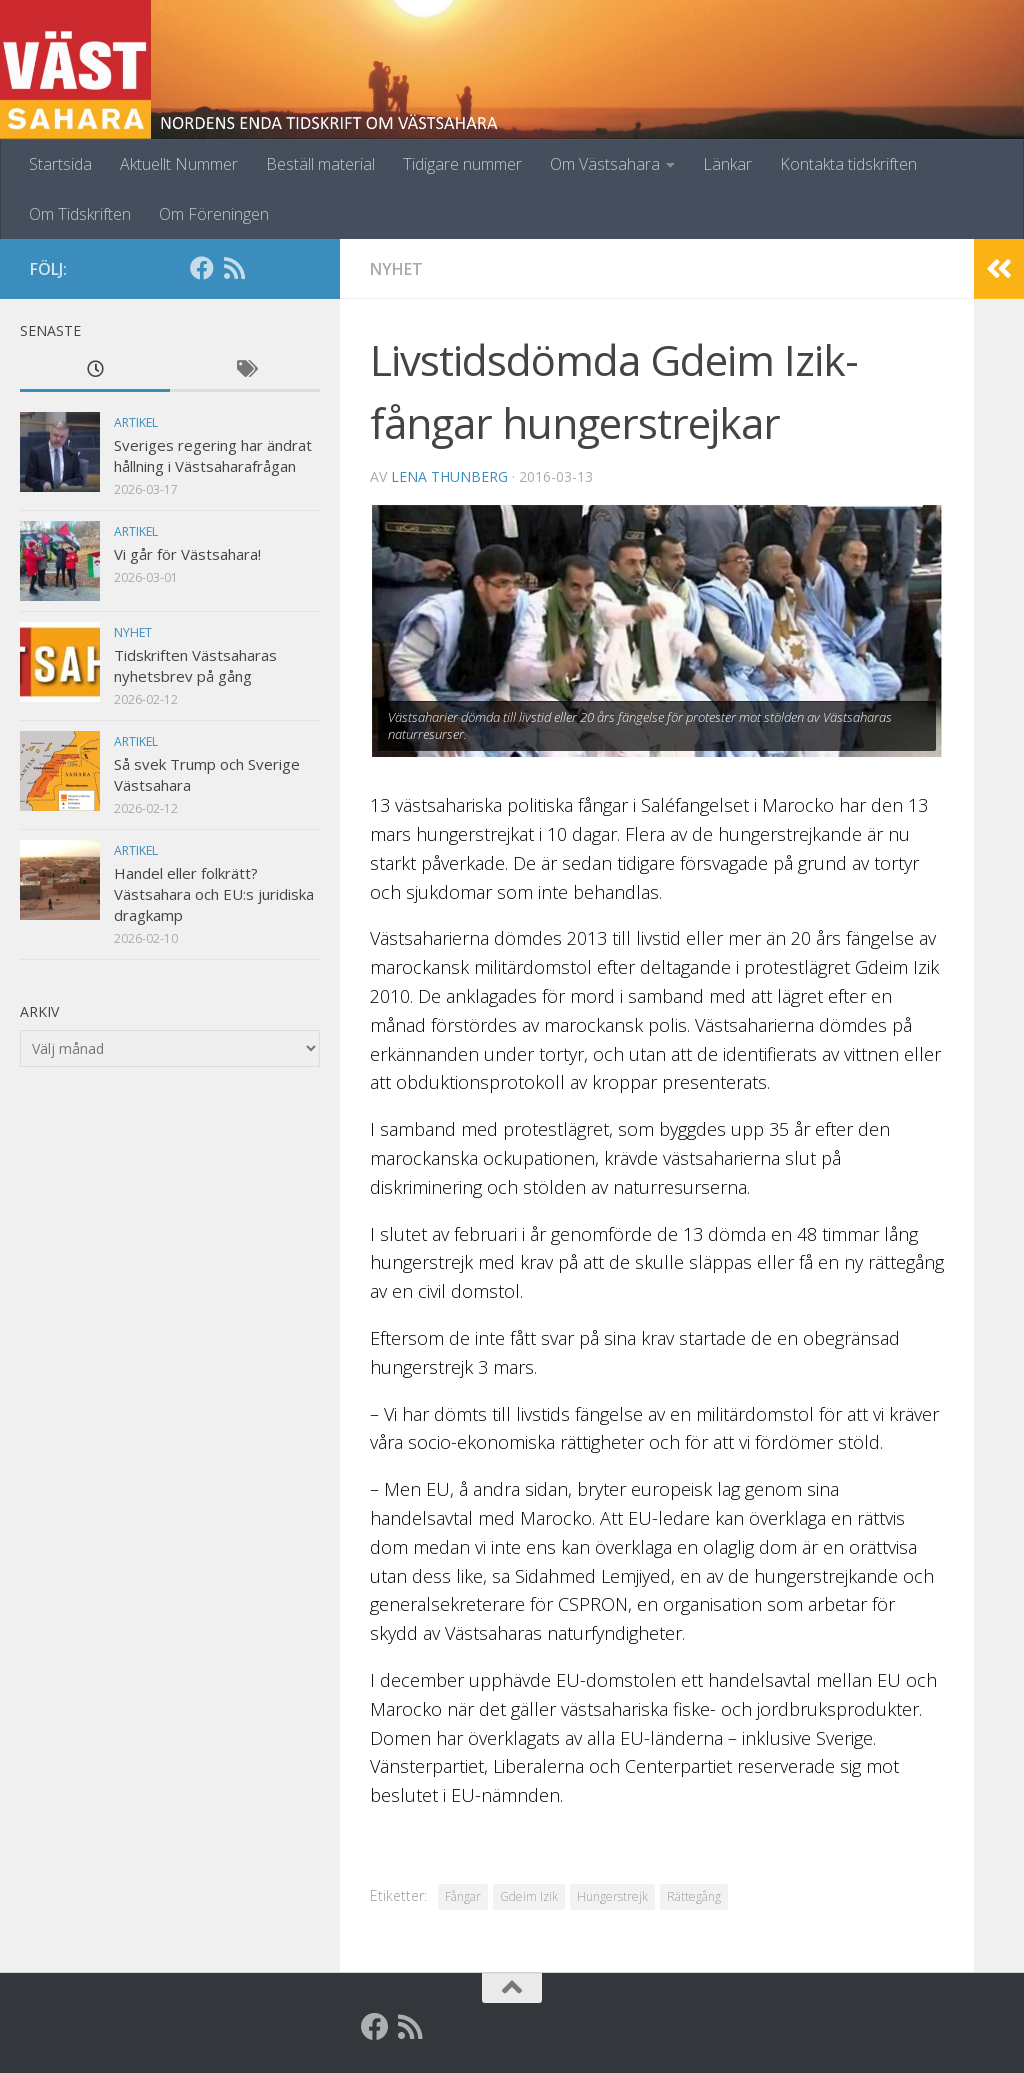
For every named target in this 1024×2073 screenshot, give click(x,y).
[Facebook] (202, 268)
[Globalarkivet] (266, 268)
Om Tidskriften (80, 214)
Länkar (727, 164)
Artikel (136, 422)
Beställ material (320, 164)
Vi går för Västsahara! (187, 554)
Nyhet (396, 269)
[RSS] (234, 268)
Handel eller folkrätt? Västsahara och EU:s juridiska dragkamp (214, 894)
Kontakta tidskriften (848, 164)
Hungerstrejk (612, 1896)
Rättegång (694, 1896)
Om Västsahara (605, 164)
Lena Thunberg (449, 476)
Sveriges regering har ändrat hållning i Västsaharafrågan (213, 455)
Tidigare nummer (462, 164)
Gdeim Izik (529, 1896)
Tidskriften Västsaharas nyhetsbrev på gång (195, 665)
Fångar (463, 1896)
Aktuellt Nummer (179, 164)
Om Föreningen (214, 214)
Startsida (60, 164)
